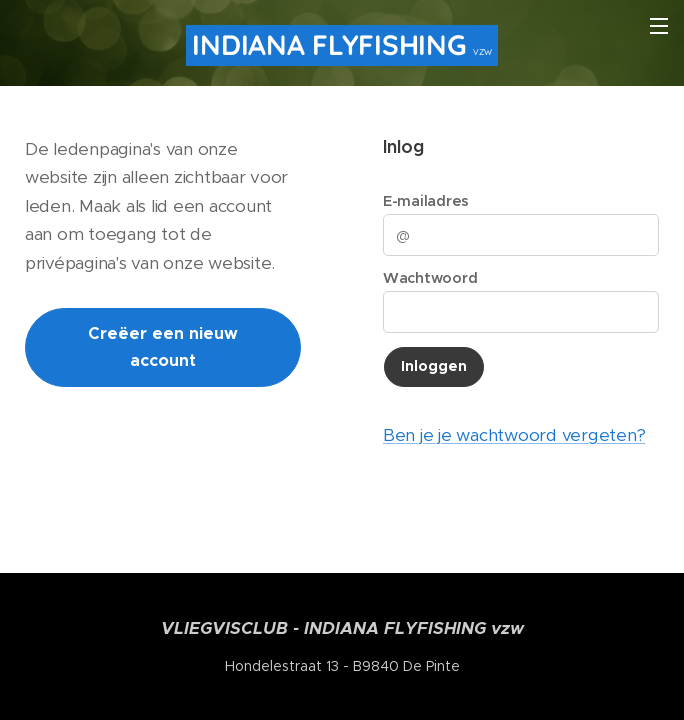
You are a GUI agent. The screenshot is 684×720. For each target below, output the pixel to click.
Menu (659, 26)
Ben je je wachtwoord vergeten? (514, 435)
